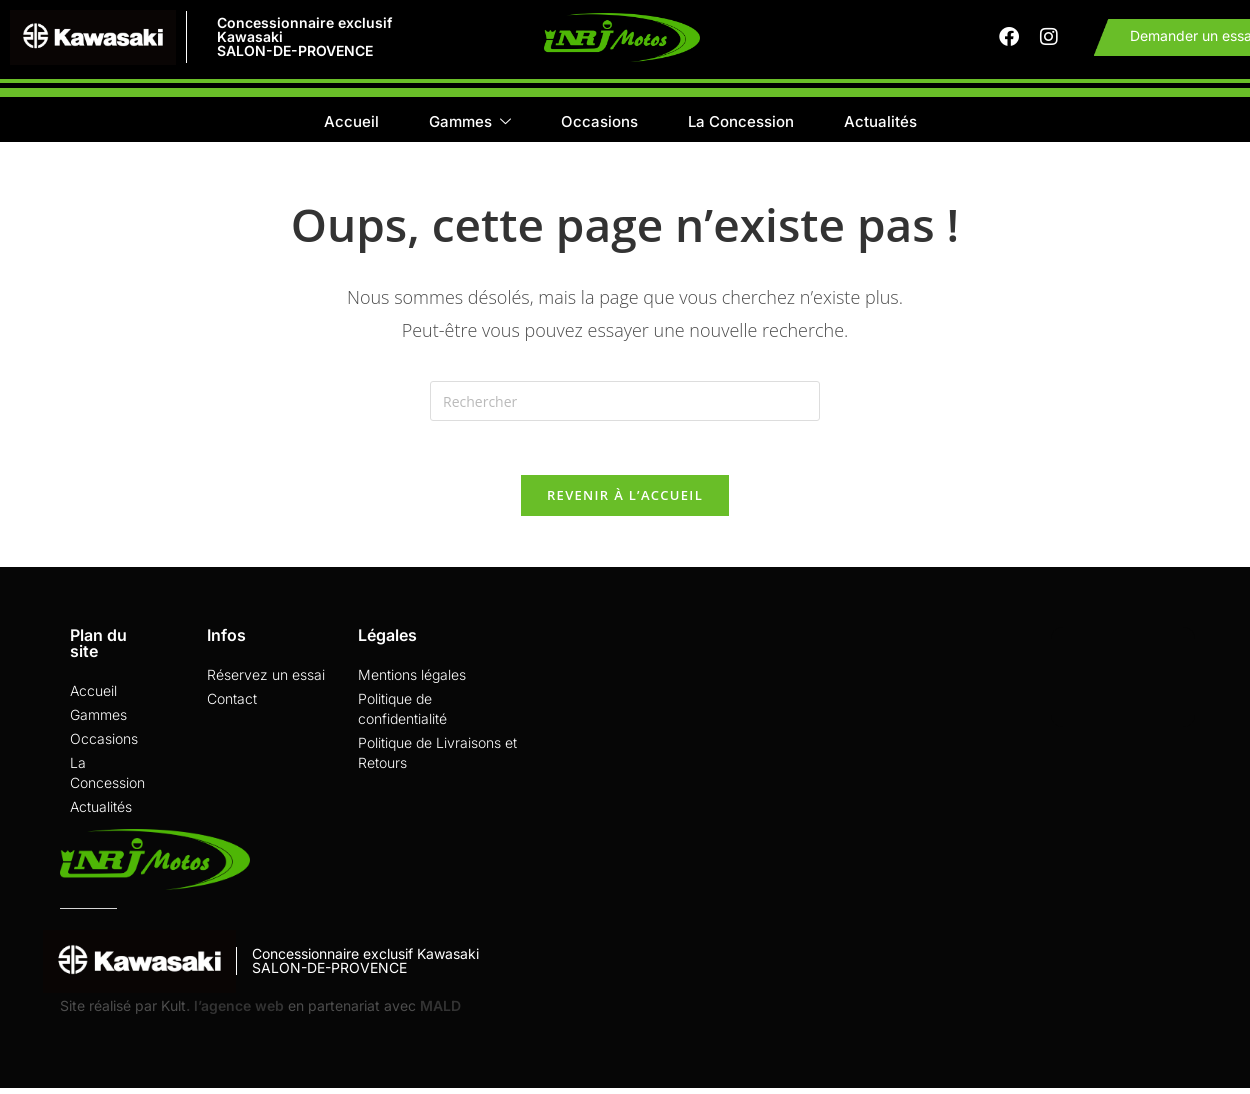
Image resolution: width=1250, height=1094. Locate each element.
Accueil (351, 125)
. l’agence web (235, 1017)
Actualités (880, 125)
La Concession (741, 125)
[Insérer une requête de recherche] (625, 406)
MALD (438, 1017)
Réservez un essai (266, 686)
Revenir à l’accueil (625, 507)
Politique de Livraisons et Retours (437, 764)
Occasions (599, 125)
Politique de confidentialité (402, 720)
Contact (232, 710)
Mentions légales (412, 686)
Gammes (470, 126)
